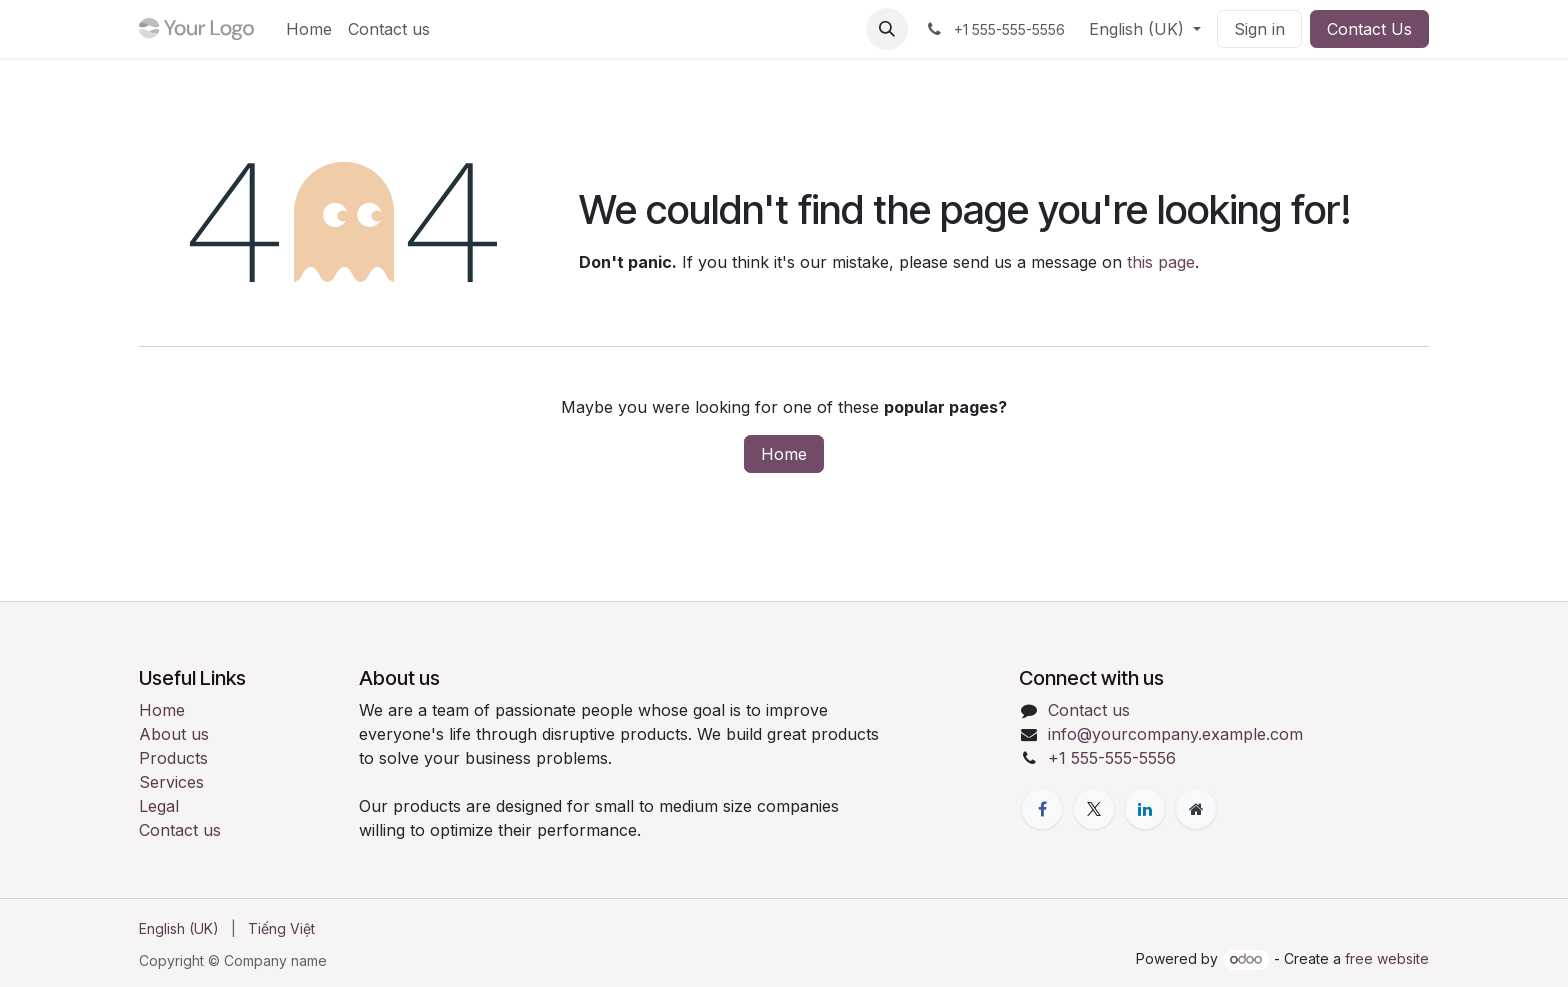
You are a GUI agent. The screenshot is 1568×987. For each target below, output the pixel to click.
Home (784, 454)
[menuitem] (309, 29)
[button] (887, 29)
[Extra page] (1196, 809)
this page (1161, 262)
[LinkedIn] (1145, 809)
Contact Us (1369, 29)
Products (173, 758)
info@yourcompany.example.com (1175, 734)
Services (171, 782)
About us (174, 734)
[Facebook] (1042, 809)
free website (1387, 958)
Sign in (1259, 29)
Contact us (180, 830)
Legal (159, 806)
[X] (1094, 809)
